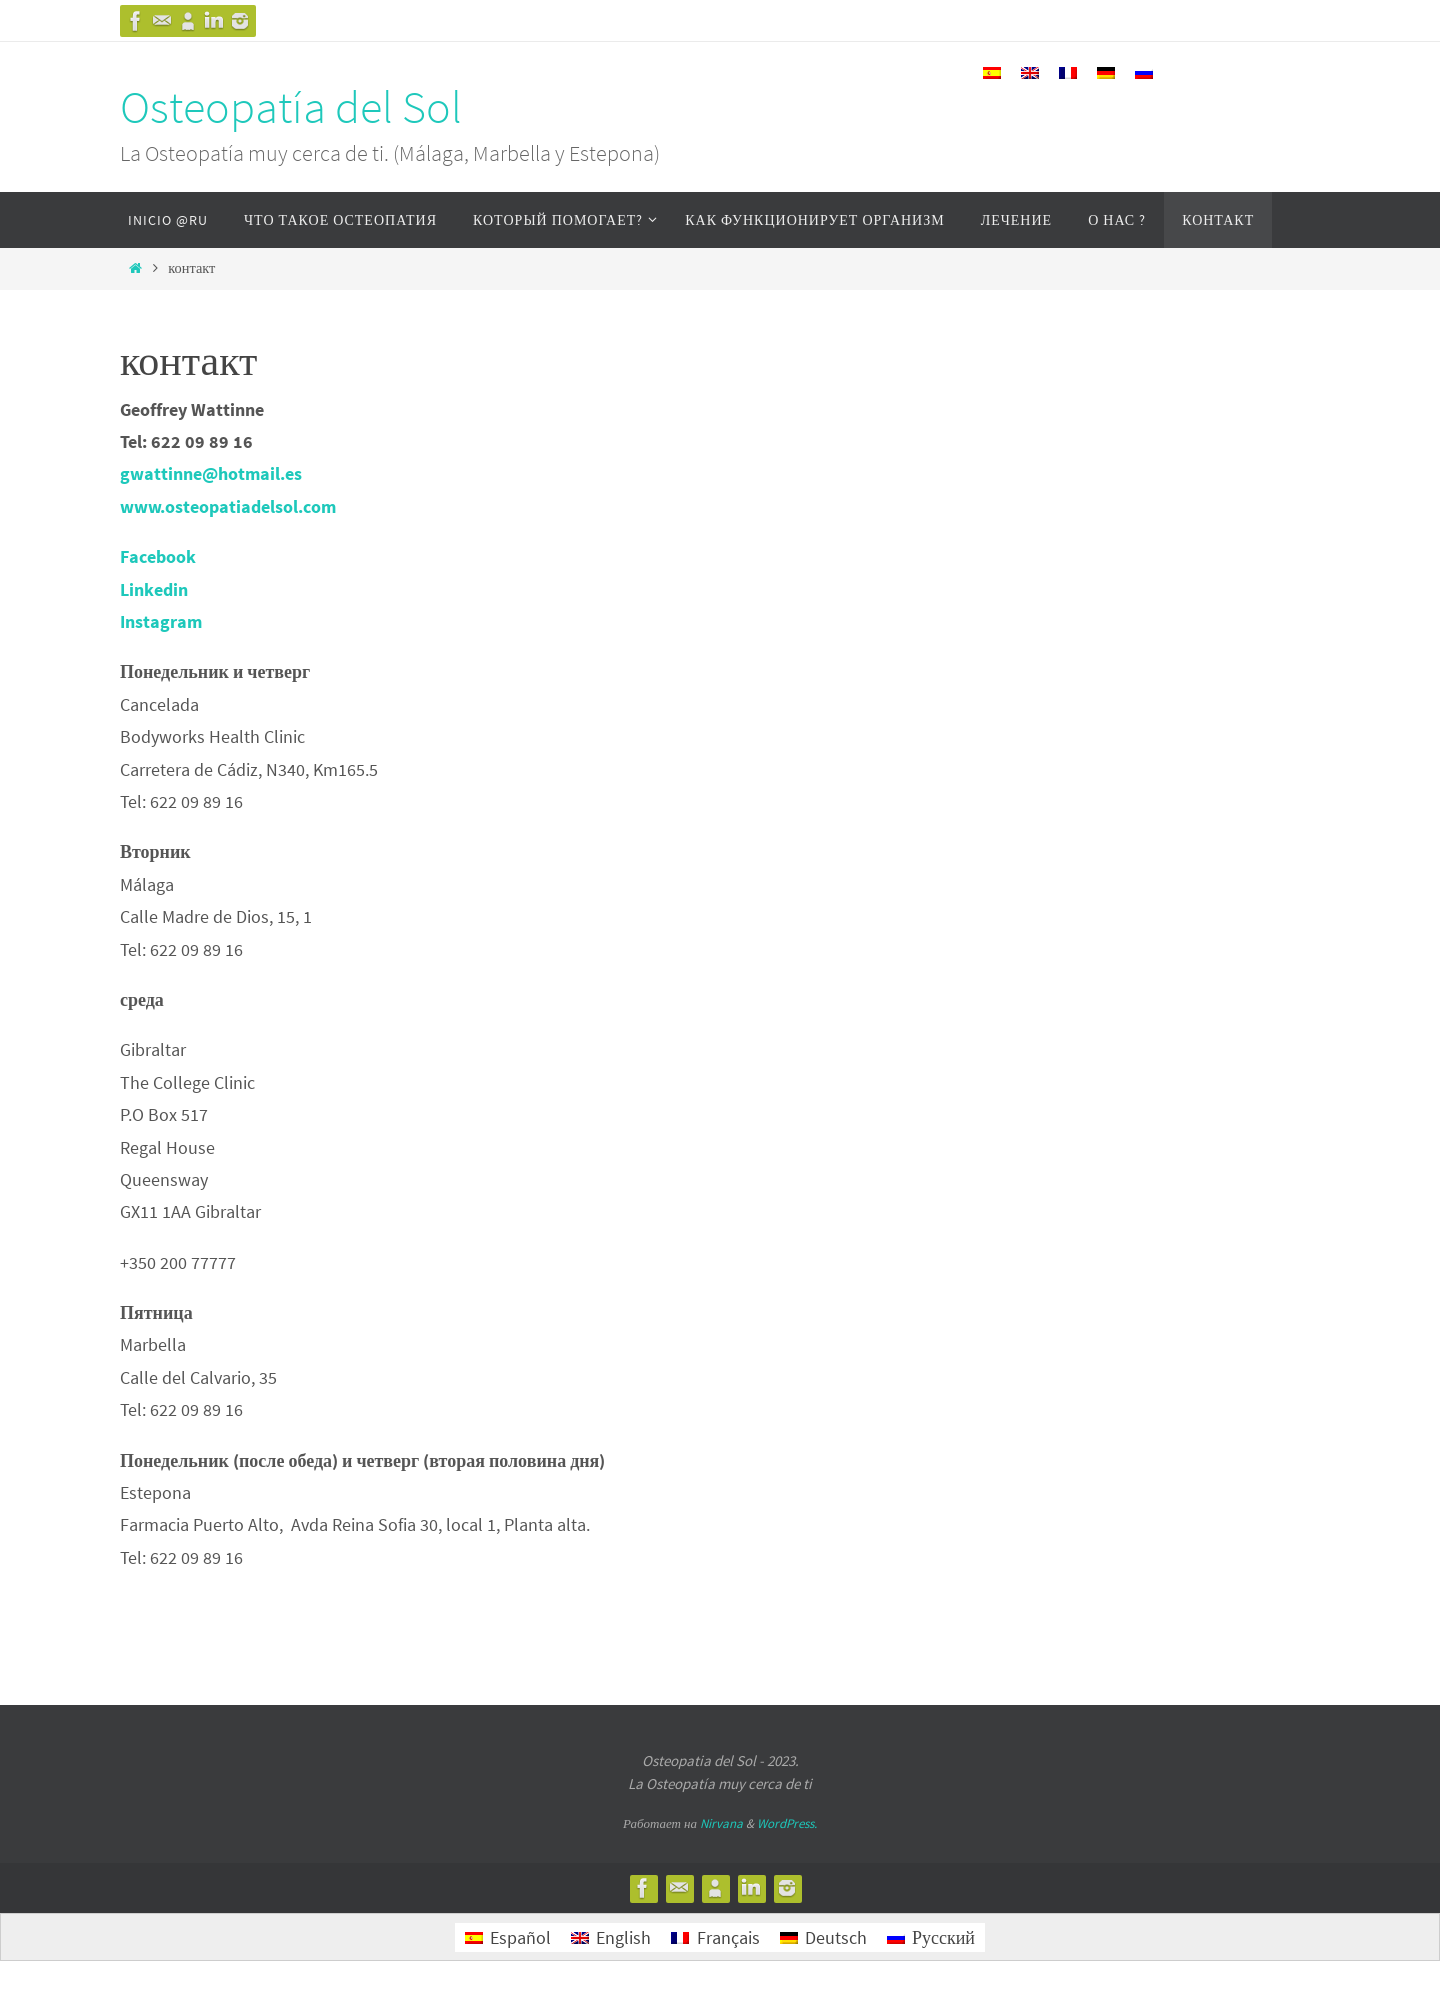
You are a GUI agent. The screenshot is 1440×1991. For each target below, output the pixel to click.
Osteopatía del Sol (291, 107)
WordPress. (787, 1823)
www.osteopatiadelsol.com (228, 506)
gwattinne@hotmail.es (211, 473)
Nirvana (721, 1823)
